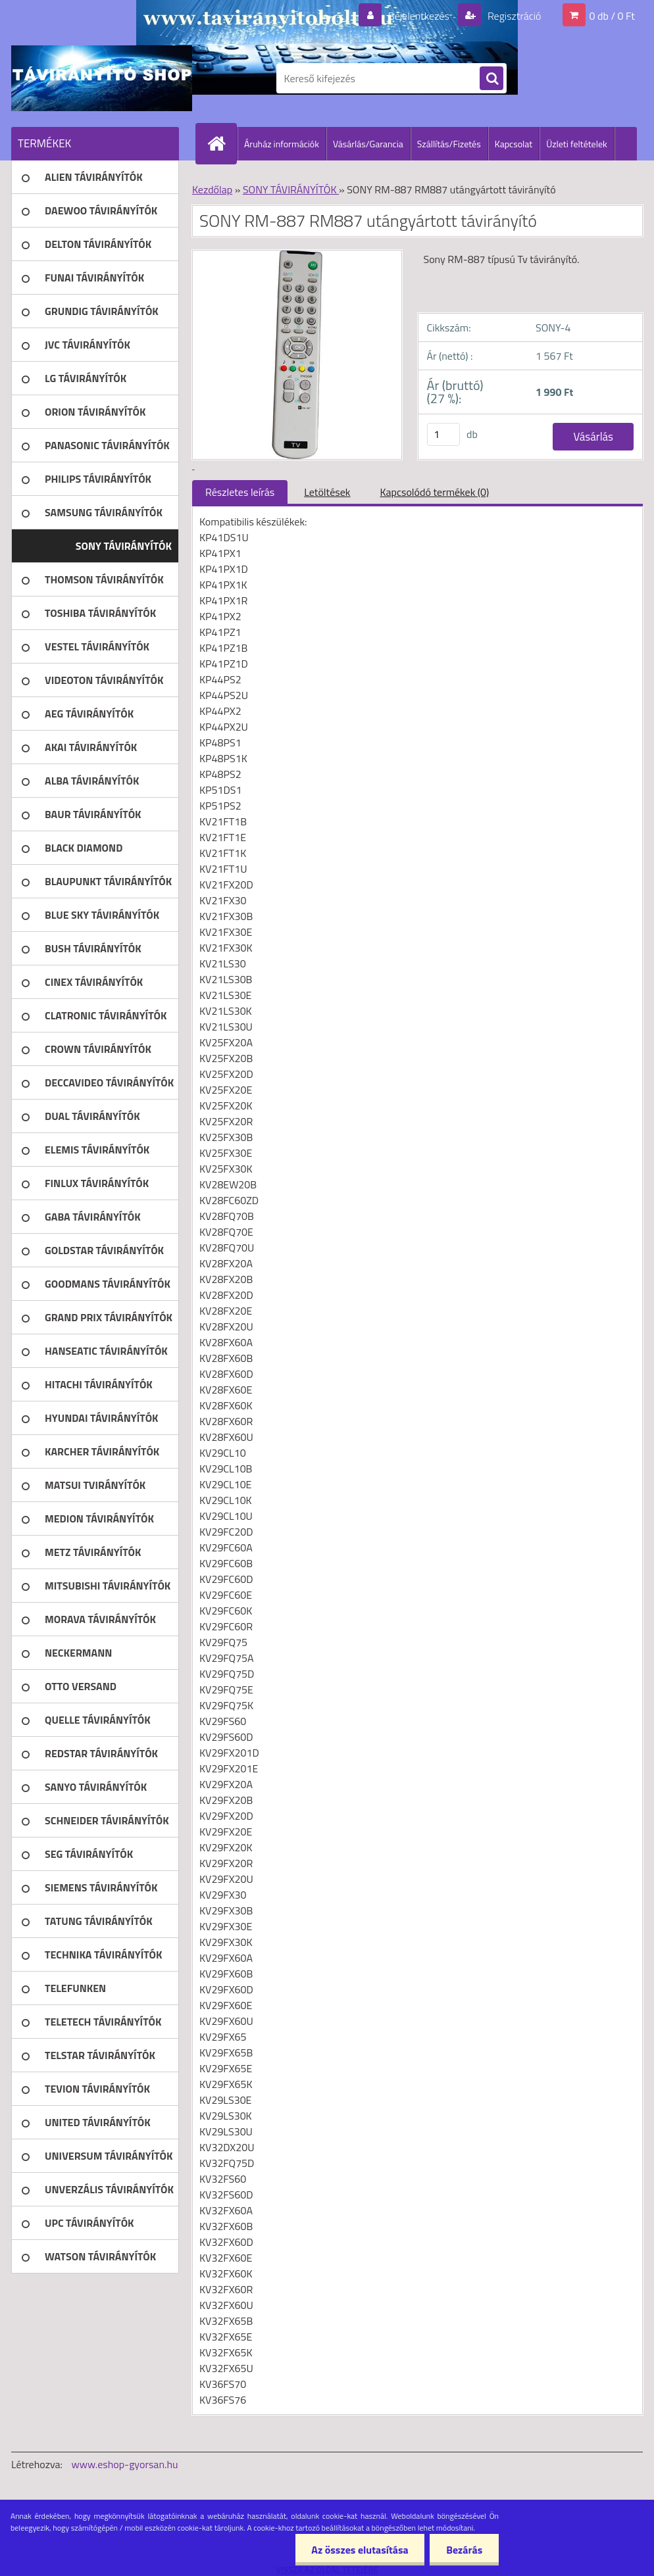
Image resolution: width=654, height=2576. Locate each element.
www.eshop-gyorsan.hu (125, 2464)
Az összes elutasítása (359, 2550)
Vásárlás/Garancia (368, 144)
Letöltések (327, 492)
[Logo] (101, 78)
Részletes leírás (239, 492)
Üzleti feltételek (576, 144)
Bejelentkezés (418, 16)
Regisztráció (513, 16)
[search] (491, 78)
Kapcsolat (514, 144)
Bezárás (464, 2550)
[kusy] (443, 434)
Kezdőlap (212, 189)
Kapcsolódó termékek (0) (434, 492)
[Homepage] (222, 143)
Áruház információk (281, 144)
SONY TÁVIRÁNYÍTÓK (291, 189)
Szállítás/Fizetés (449, 144)
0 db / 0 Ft (612, 16)
